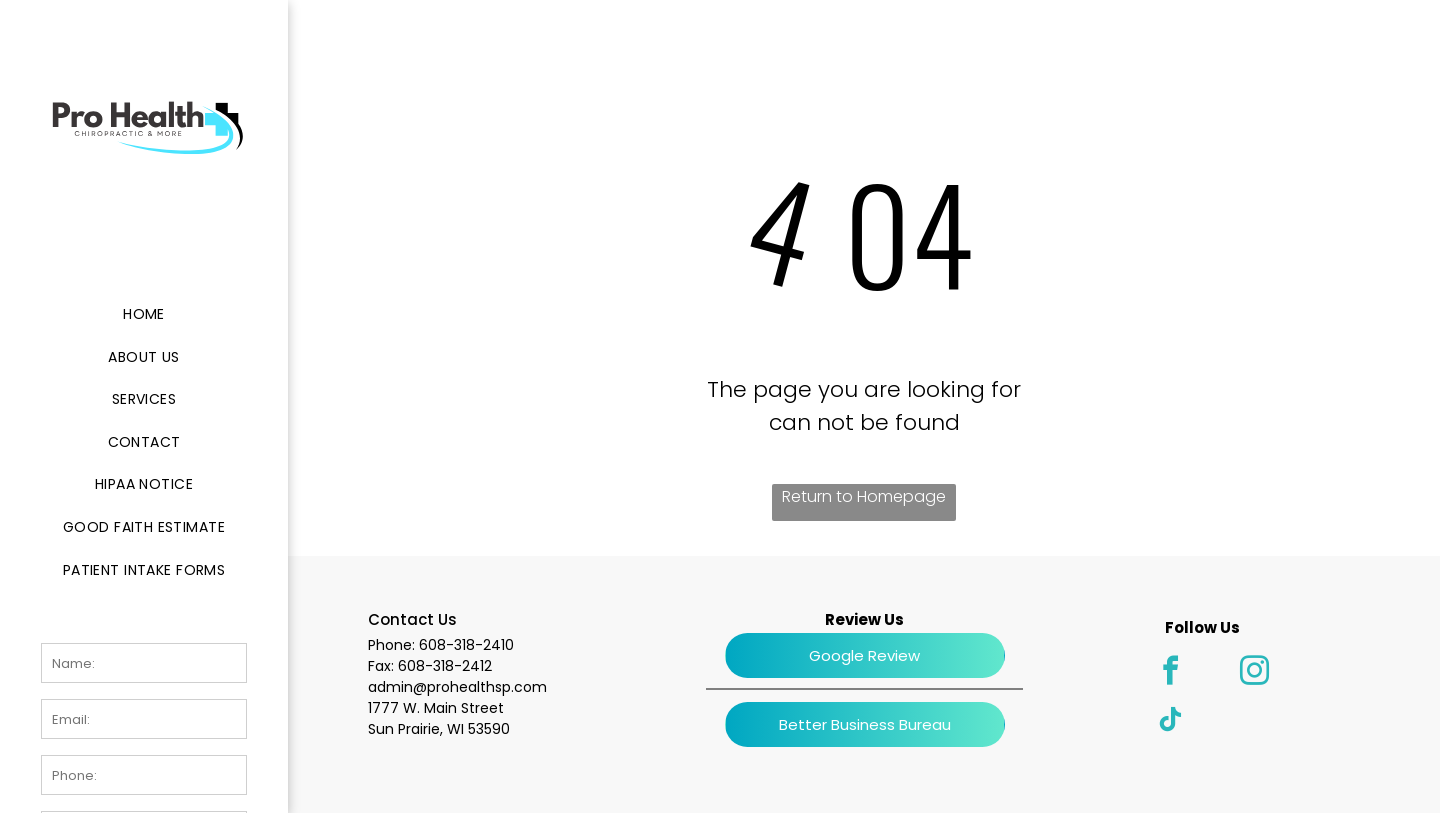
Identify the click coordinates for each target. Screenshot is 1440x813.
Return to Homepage (864, 496)
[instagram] (1255, 673)
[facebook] (1171, 673)
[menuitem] (144, 314)
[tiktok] (1171, 722)
